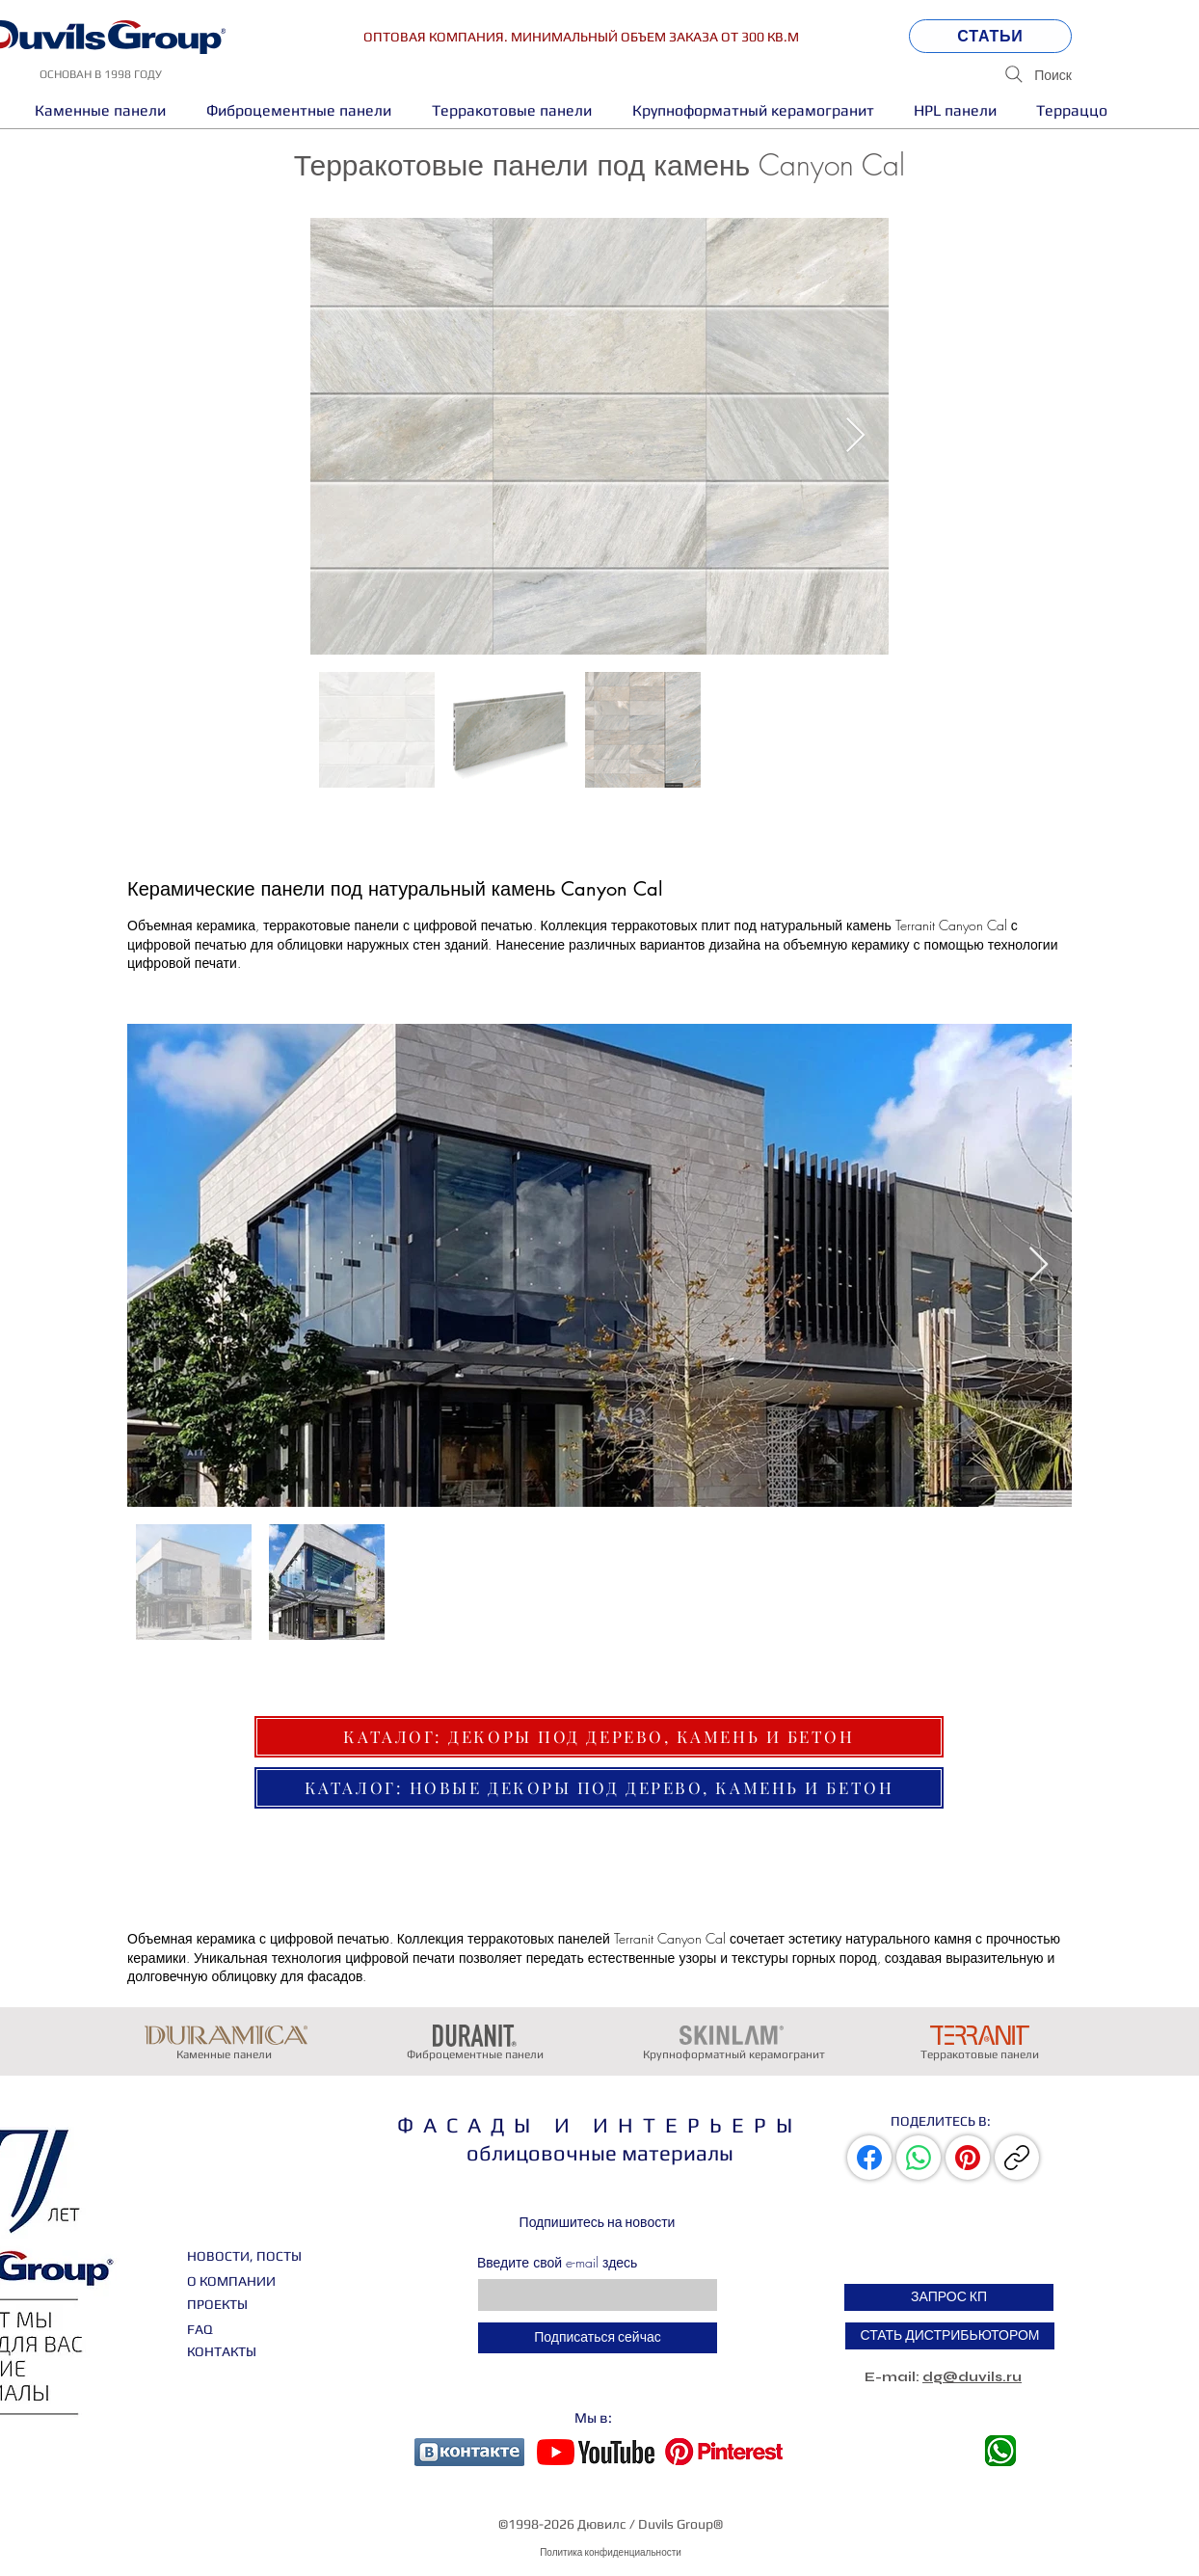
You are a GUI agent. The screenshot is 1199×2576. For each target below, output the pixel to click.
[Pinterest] (968, 2157)
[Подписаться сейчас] (597, 2337)
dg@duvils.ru (972, 2377)
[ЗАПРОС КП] (948, 2297)
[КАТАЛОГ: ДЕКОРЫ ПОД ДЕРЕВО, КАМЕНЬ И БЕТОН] (599, 1736)
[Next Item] (855, 436)
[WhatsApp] (918, 2157)
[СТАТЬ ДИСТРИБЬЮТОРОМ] (949, 2335)
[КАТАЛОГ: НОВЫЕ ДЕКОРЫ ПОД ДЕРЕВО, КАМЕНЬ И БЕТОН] (599, 1788)
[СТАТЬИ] (990, 36)
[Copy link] (1017, 2157)
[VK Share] (871, 2157)
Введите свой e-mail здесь (557, 2262)
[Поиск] (951, 74)
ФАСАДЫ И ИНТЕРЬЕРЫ (599, 2124)
